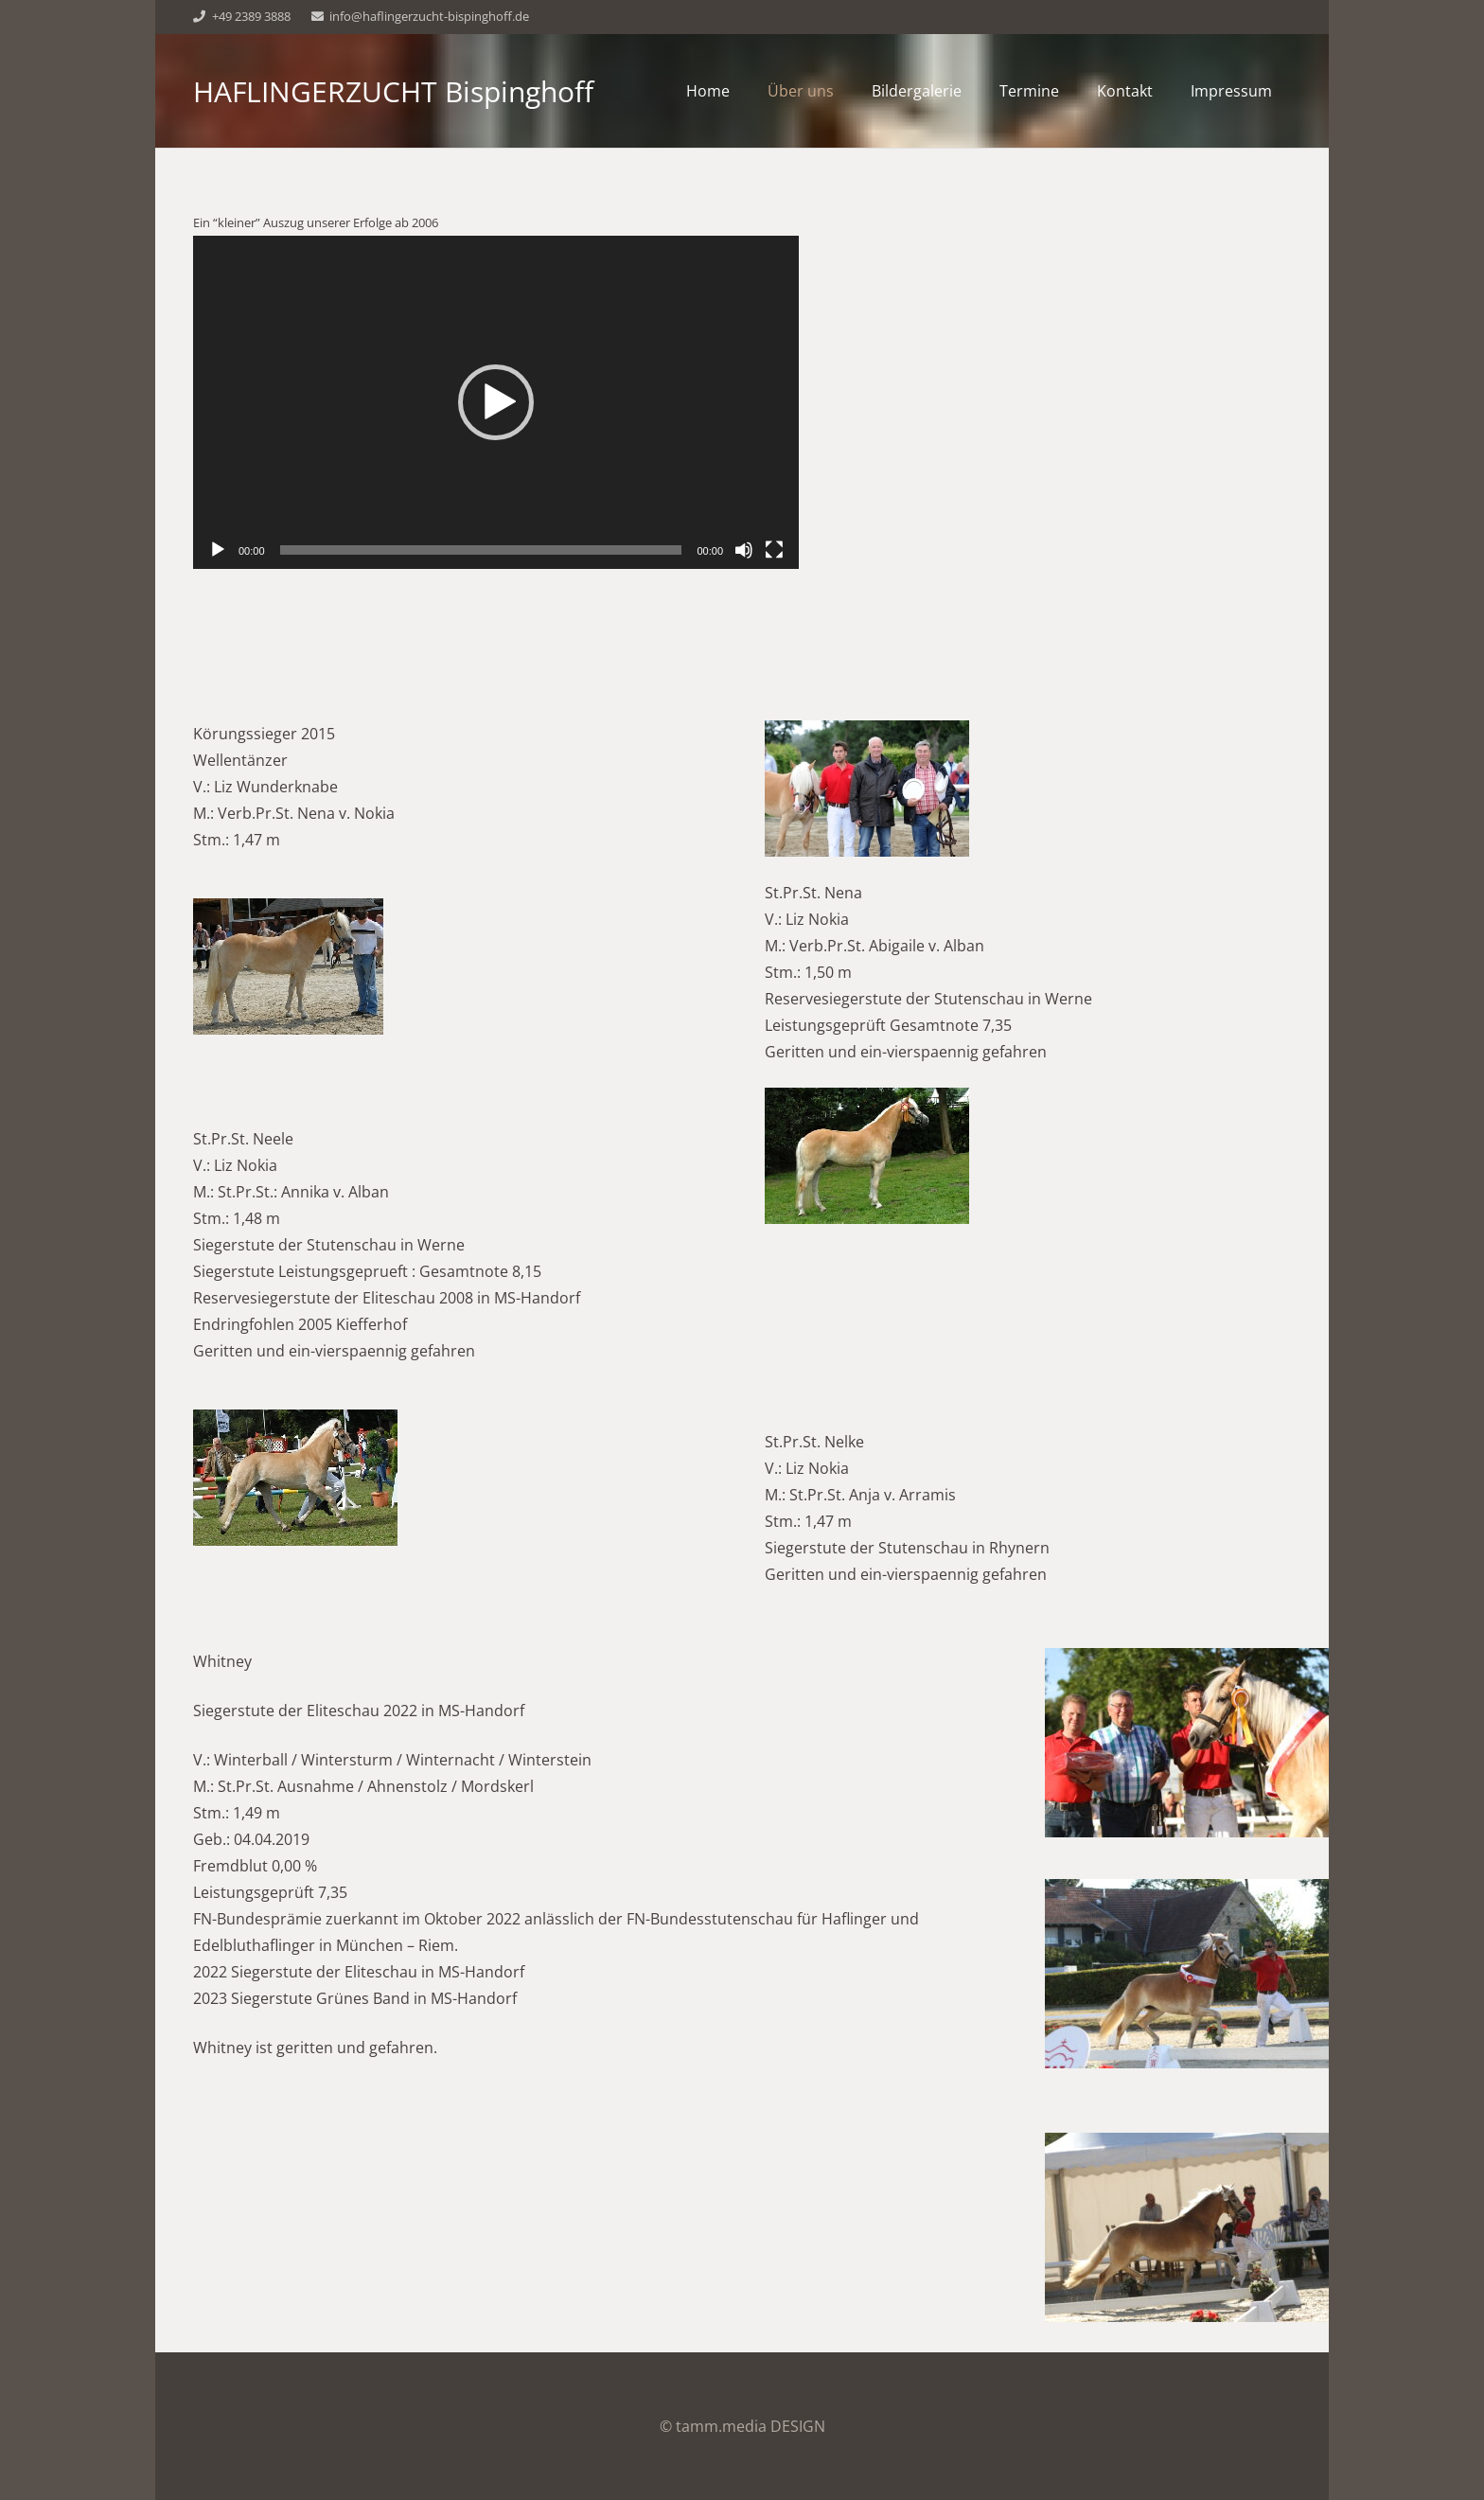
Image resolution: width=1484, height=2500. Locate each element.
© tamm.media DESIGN (742, 2426)
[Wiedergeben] (217, 550)
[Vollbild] (774, 550)
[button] (496, 402)
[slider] (481, 550)
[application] (496, 402)
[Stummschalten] (743, 550)
